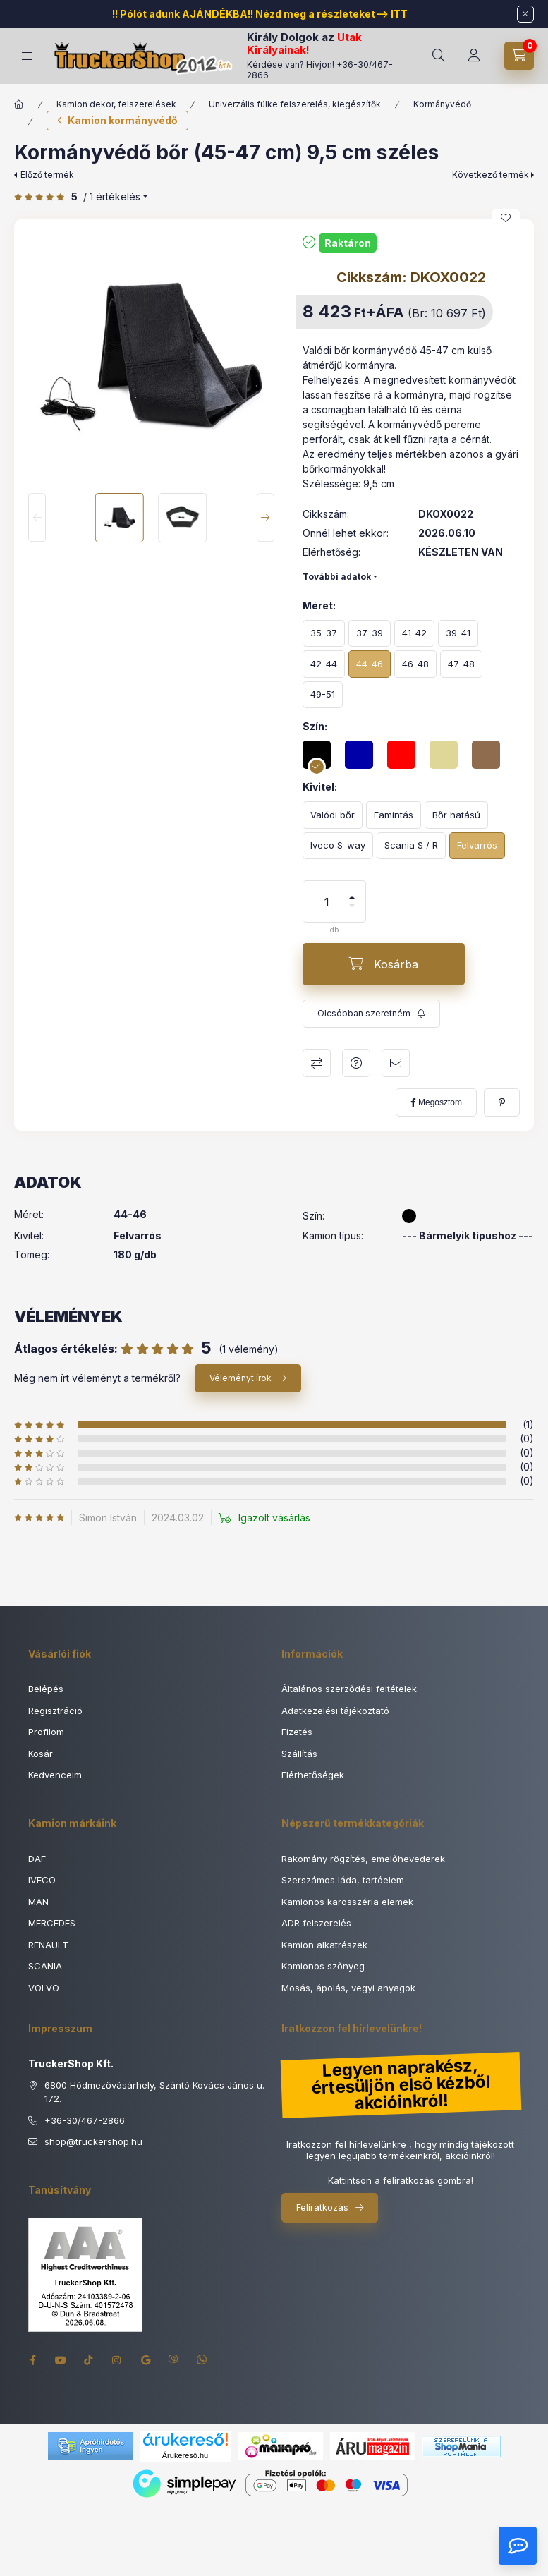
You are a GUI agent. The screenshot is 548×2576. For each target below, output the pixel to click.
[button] (151, 356)
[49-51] (323, 695)
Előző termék (47, 174)
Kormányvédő (442, 104)
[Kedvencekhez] (506, 217)
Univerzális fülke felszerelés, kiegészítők (295, 104)
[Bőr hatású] (456, 815)
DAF (37, 1858)
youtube (61, 2360)
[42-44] (324, 664)
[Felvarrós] (477, 846)
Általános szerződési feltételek (349, 1688)
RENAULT (48, 1944)
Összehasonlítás (317, 1063)
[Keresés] (439, 56)
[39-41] (458, 634)
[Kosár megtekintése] (519, 56)
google (145, 2360)
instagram (117, 2360)
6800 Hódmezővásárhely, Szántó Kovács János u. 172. (154, 2092)
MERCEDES (51, 1922)
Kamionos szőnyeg (323, 1966)
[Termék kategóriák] (26, 56)
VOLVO (43, 1987)
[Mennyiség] (326, 901)
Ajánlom (396, 1063)
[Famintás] (393, 815)
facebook (32, 2360)
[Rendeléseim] (474, 56)
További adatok (337, 576)
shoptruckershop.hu (93, 2142)
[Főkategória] (19, 104)
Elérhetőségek (312, 1774)
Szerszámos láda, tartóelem (342, 1879)
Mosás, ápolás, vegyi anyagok (348, 1987)
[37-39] (369, 634)
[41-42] (414, 634)
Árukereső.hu (185, 2455)
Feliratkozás (322, 2207)
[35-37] (324, 634)
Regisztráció (55, 1710)
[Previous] (37, 517)
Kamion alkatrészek (324, 1944)
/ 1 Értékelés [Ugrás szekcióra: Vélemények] (111, 197)
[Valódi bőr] (333, 815)
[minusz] (352, 911)
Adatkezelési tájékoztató (335, 1710)
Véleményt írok (240, 1378)
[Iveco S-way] (338, 846)
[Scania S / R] (411, 846)
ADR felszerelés (316, 1922)
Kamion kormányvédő (123, 120)
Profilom (46, 1731)
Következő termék (490, 174)
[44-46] (369, 664)
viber (173, 2360)
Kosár (40, 1753)
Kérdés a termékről (356, 1063)
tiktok (89, 2360)
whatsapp (202, 2360)
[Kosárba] (384, 964)
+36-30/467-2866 (84, 2120)
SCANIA (45, 1966)
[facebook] (436, 1102)
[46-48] (415, 664)
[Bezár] (525, 14)
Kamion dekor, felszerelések (116, 104)
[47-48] (461, 664)
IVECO (42, 1879)
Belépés (45, 1688)
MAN (38, 1901)
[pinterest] (502, 1102)
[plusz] (352, 891)
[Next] (265, 517)
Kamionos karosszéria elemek (347, 1901)
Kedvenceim (55, 1774)
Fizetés (296, 1731)
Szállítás (299, 1753)
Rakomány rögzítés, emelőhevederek (363, 1858)
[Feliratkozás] (371, 1014)
